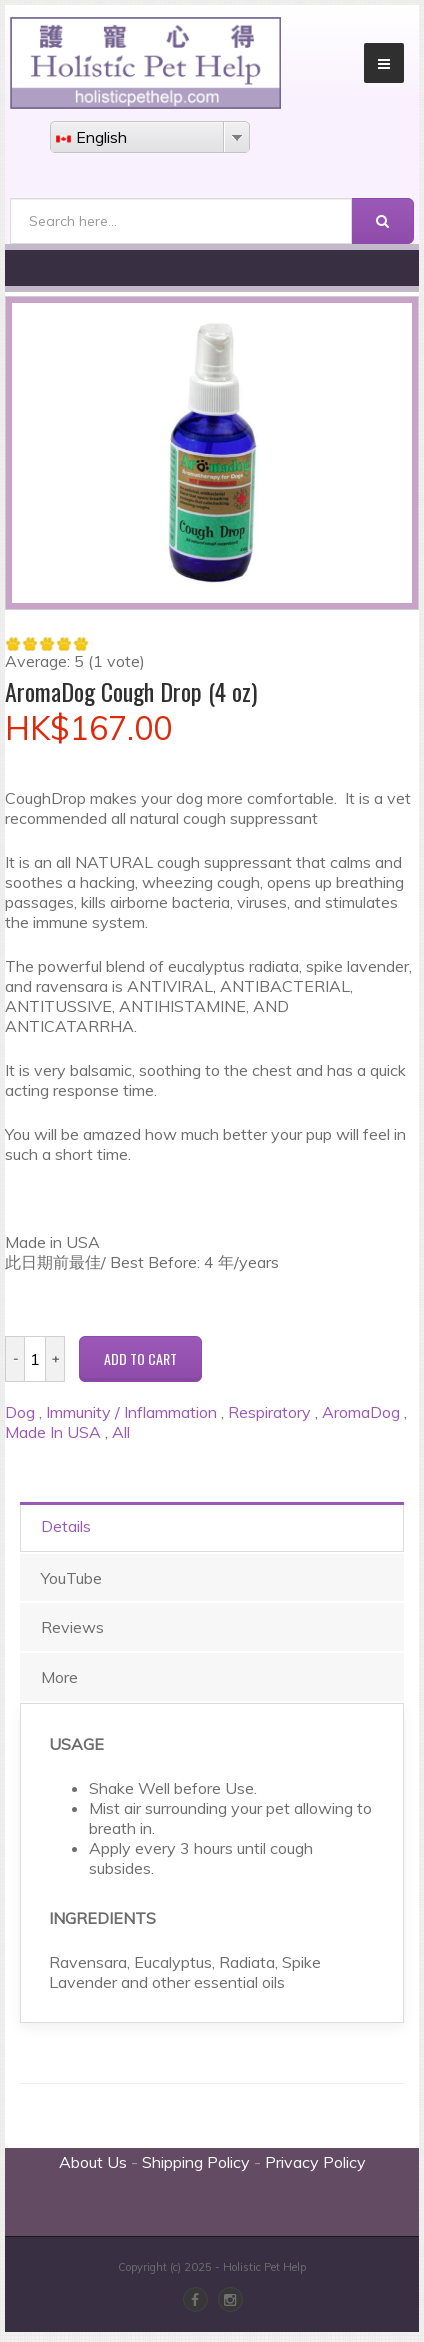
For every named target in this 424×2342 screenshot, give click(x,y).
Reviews (72, 1627)
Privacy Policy (315, 2162)
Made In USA (53, 1432)
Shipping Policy (196, 2162)
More (59, 1677)
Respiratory (269, 1412)
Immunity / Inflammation (131, 1412)
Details (66, 1526)
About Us (93, 2162)
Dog (20, 1412)
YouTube (71, 1578)
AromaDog (361, 1412)
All (121, 1432)
